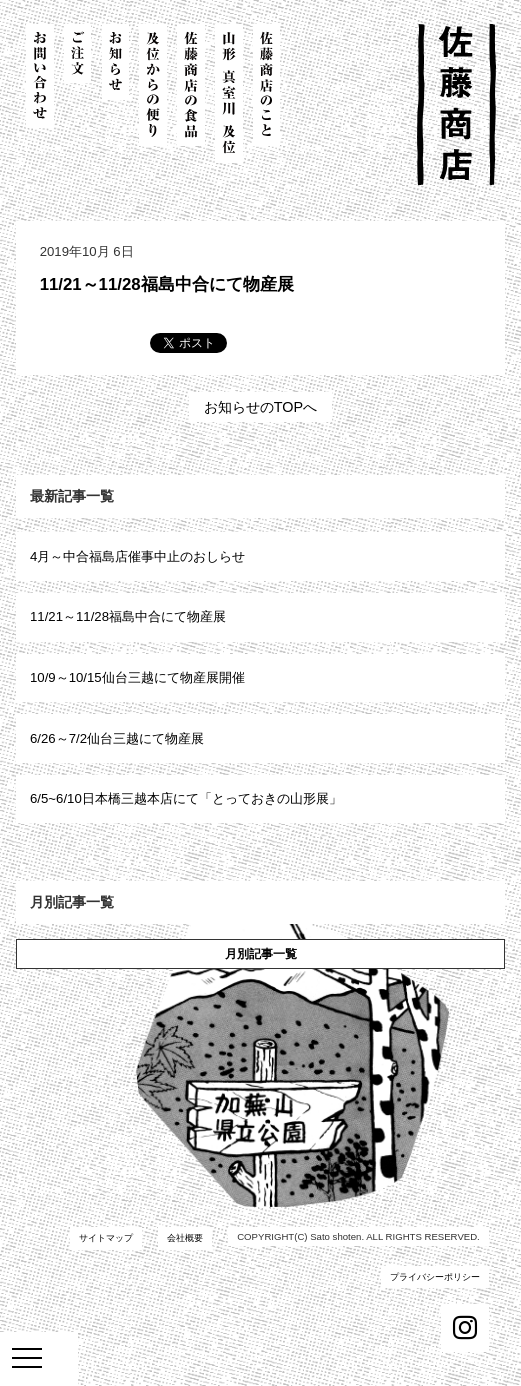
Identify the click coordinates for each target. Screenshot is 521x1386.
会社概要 (185, 1238)
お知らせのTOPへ (260, 407)
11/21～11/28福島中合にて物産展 (167, 284)
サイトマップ (106, 1238)
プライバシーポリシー (435, 1277)
